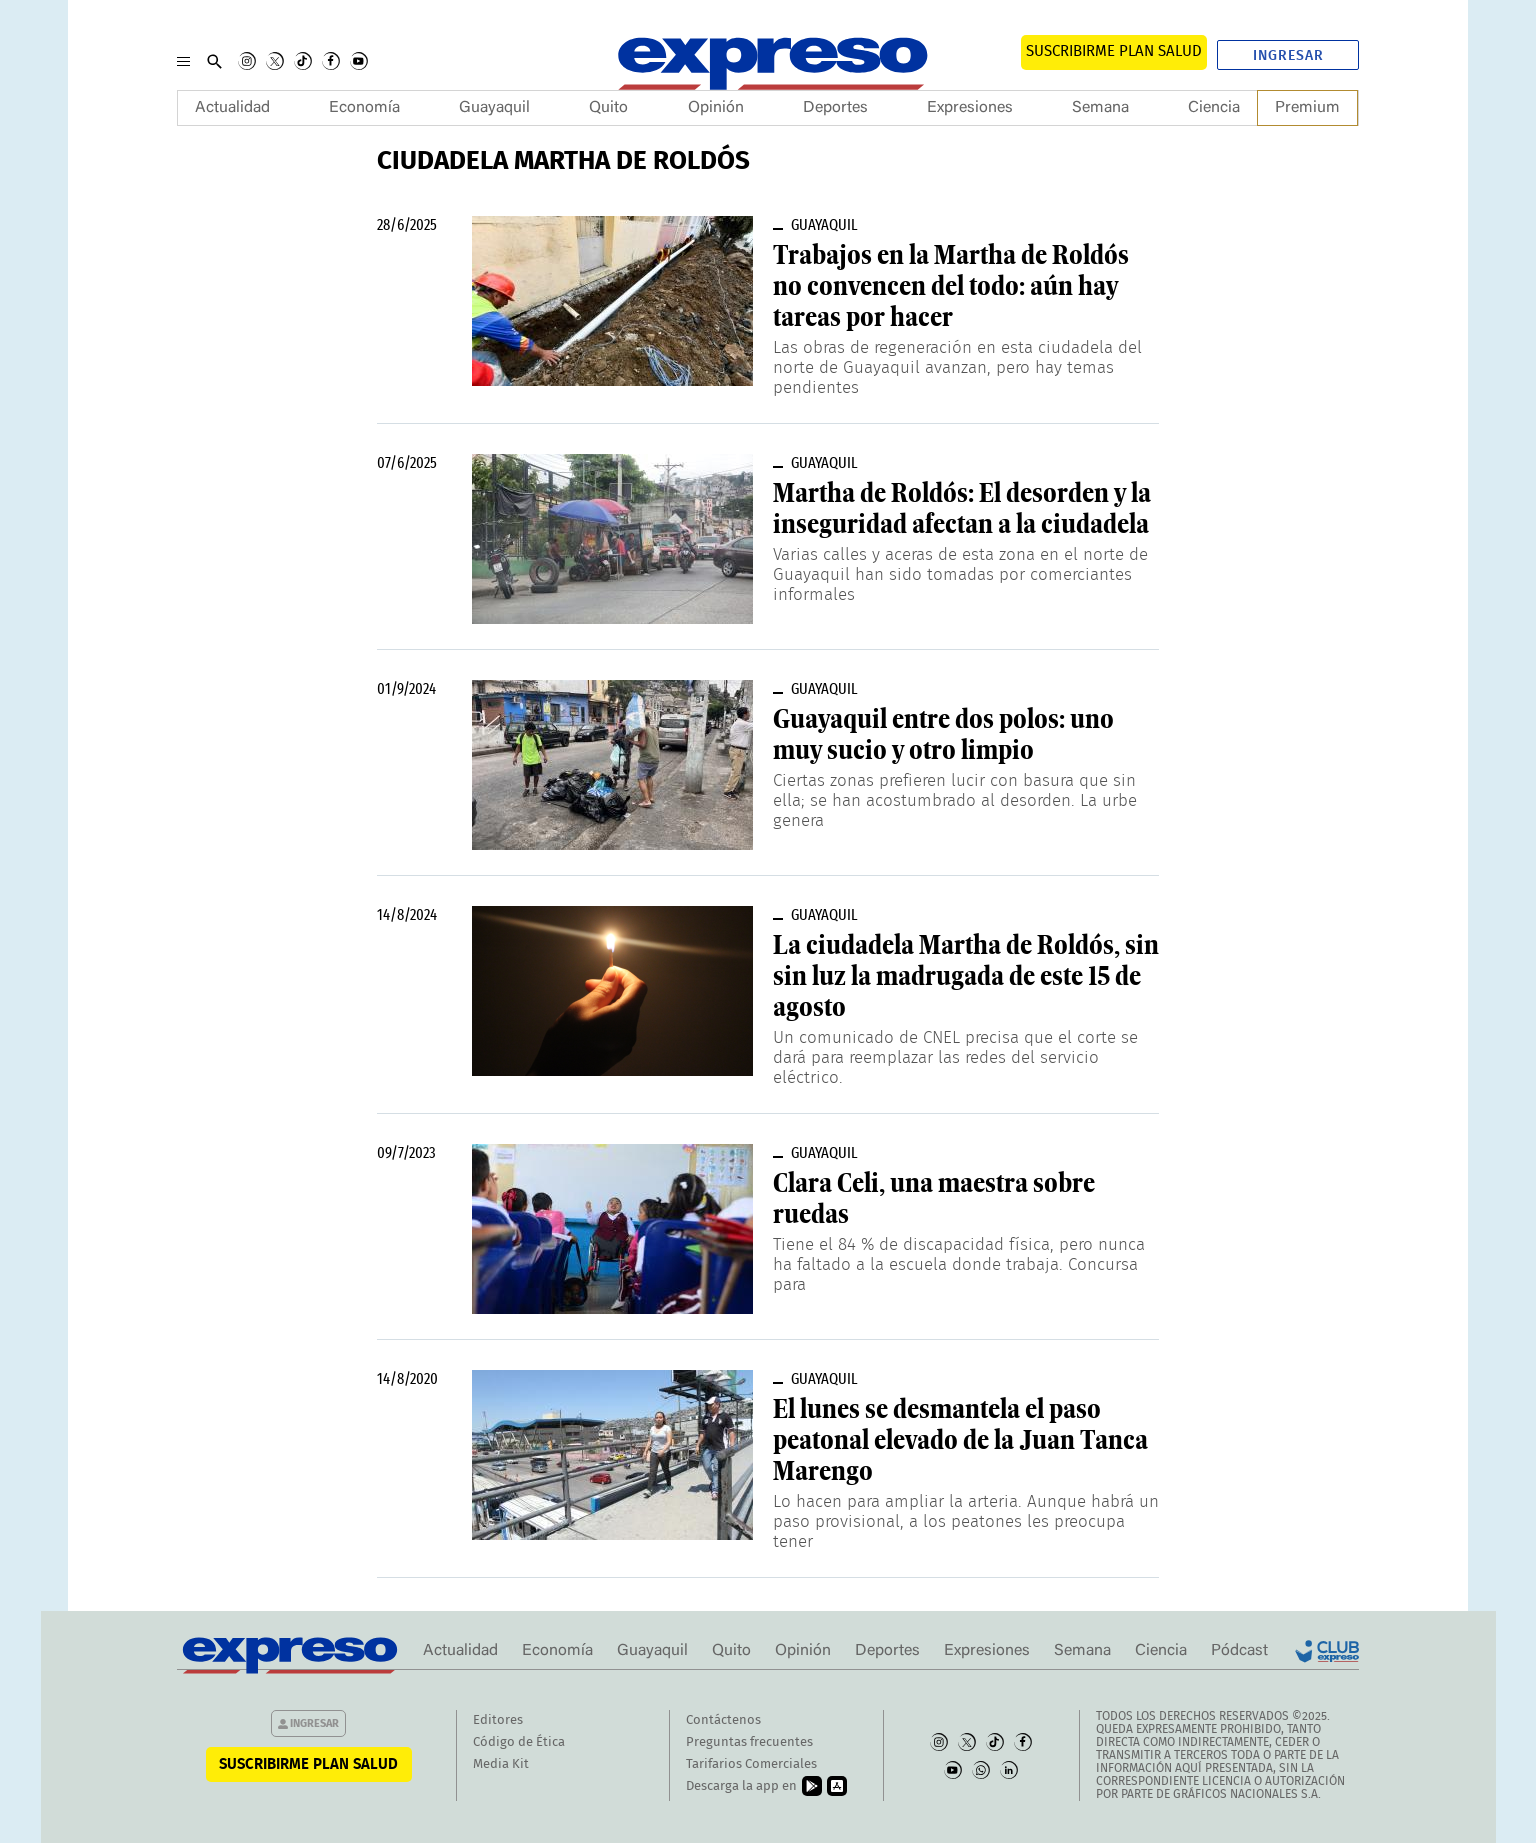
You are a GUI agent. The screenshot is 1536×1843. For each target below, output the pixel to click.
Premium (1307, 108)
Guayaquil (494, 108)
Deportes (835, 108)
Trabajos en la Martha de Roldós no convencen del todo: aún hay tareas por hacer (951, 286)
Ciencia (1214, 108)
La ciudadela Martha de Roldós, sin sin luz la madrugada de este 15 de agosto (966, 976)
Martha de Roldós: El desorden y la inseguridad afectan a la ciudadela (962, 508)
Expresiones (970, 108)
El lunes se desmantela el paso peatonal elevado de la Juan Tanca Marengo (960, 1440)
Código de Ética (519, 1742)
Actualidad (232, 108)
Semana (1100, 108)
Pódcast (1239, 1651)
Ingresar (1288, 56)
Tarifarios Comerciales (751, 1764)
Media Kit (501, 1764)
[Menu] (183, 61)
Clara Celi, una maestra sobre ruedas (934, 1198)
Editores (498, 1720)
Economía (364, 108)
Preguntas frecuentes (749, 1742)
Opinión (716, 108)
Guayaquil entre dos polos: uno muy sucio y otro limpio (943, 734)
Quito (608, 108)
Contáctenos (723, 1720)
